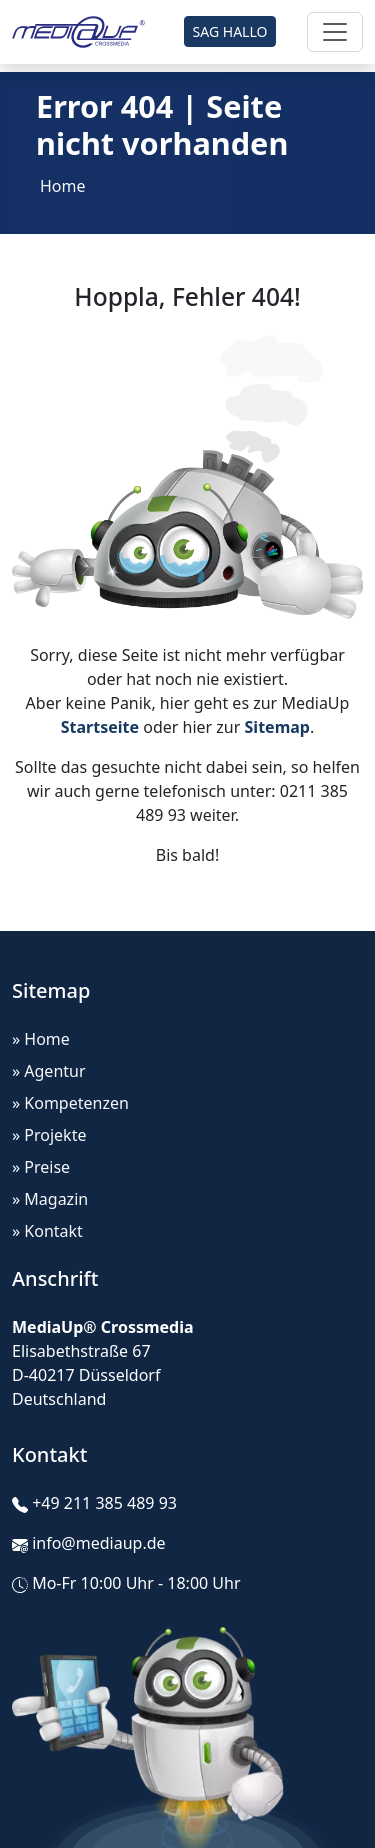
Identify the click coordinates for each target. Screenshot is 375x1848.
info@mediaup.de (98, 1543)
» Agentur (49, 1071)
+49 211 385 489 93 (104, 1503)
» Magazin (50, 1199)
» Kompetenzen (70, 1103)
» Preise (41, 1167)
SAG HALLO (230, 31)
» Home (41, 1039)
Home (63, 186)
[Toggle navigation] (335, 32)
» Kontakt (47, 1231)
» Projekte (49, 1135)
